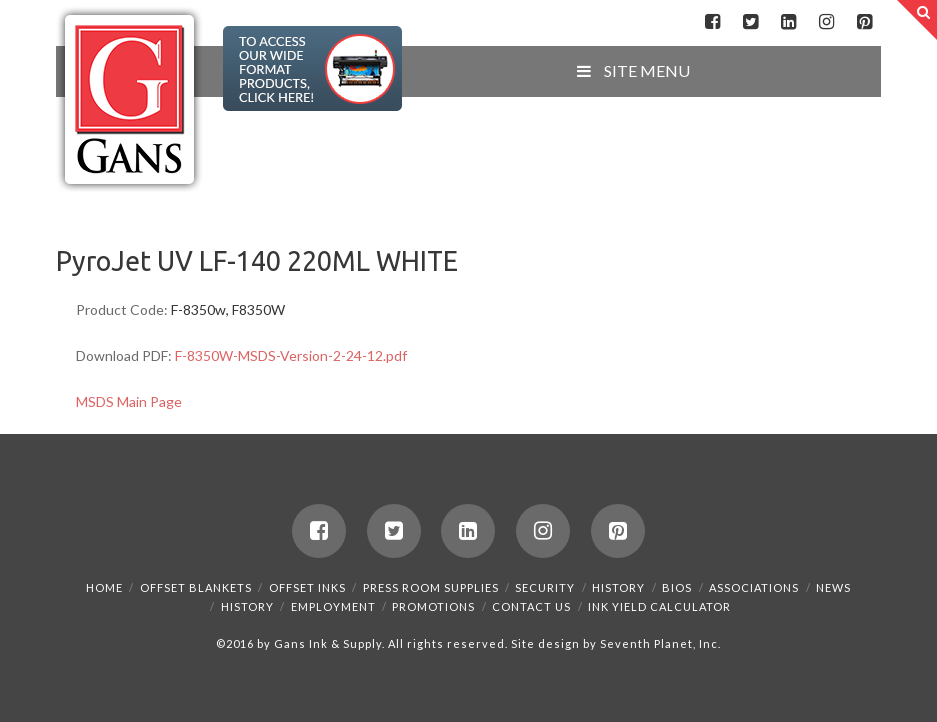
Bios (677, 587)
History (618, 587)
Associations (754, 587)
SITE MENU (631, 70)
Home (104, 587)
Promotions (433, 606)
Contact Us (531, 606)
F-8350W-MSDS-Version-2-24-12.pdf (291, 355)
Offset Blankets (196, 587)
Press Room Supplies (431, 587)
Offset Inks (307, 587)
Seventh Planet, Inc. (659, 643)
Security (545, 587)
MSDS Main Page (129, 401)
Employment (333, 606)
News (833, 587)
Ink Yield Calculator (659, 606)
